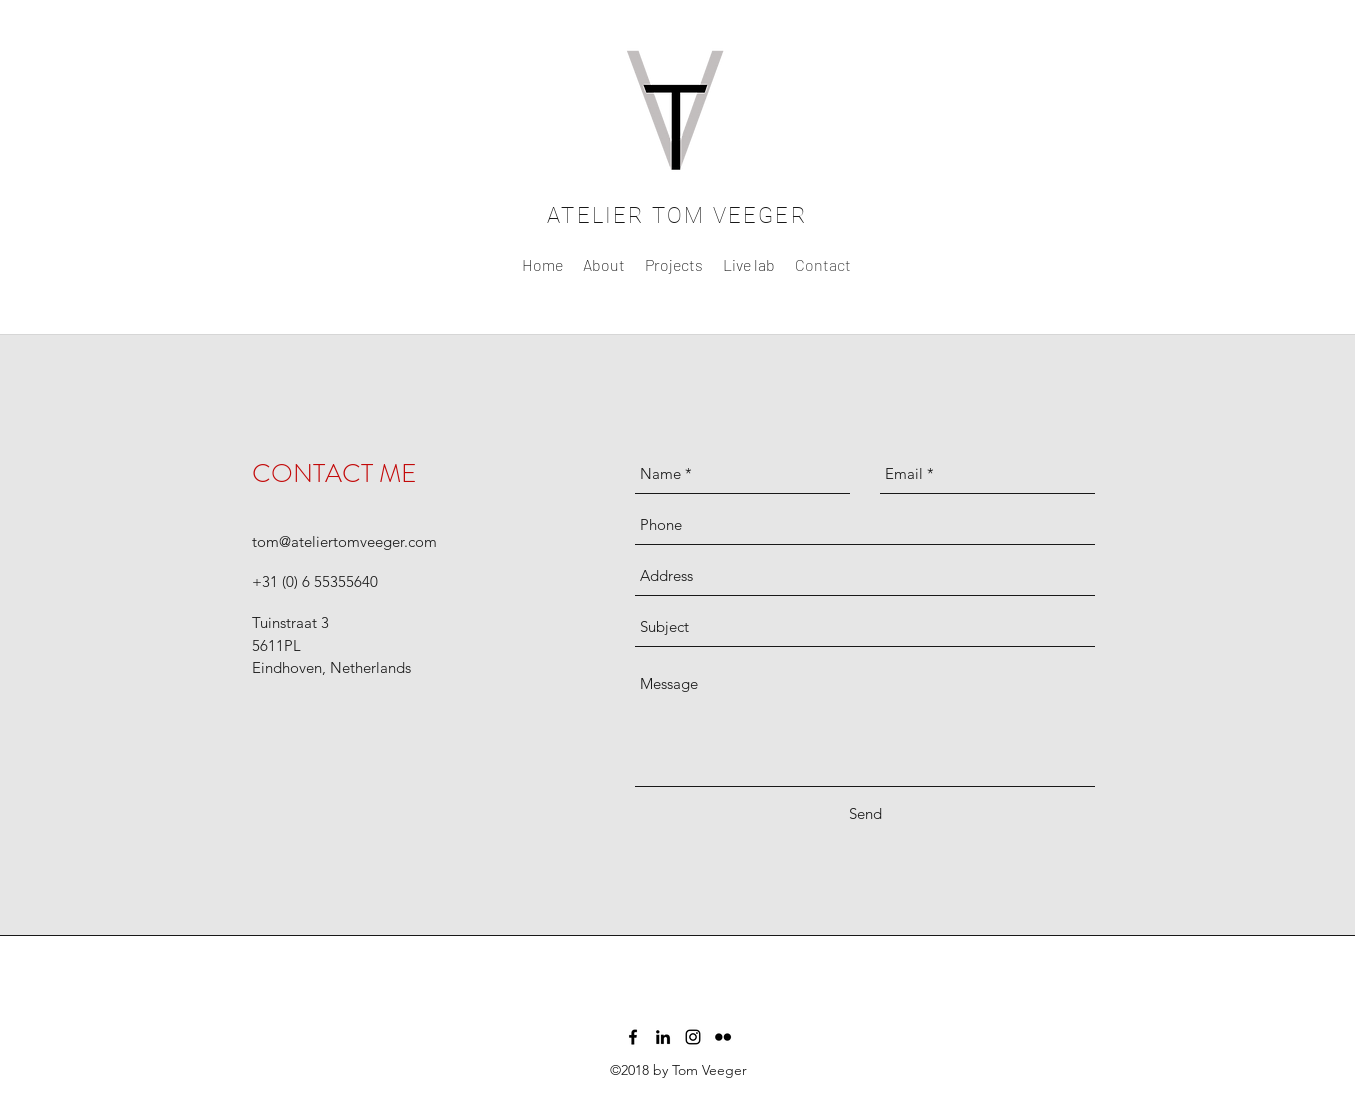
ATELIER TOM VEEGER (677, 215)
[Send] (865, 814)
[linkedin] (663, 1037)
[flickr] (723, 1037)
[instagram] (693, 1037)
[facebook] (633, 1037)
